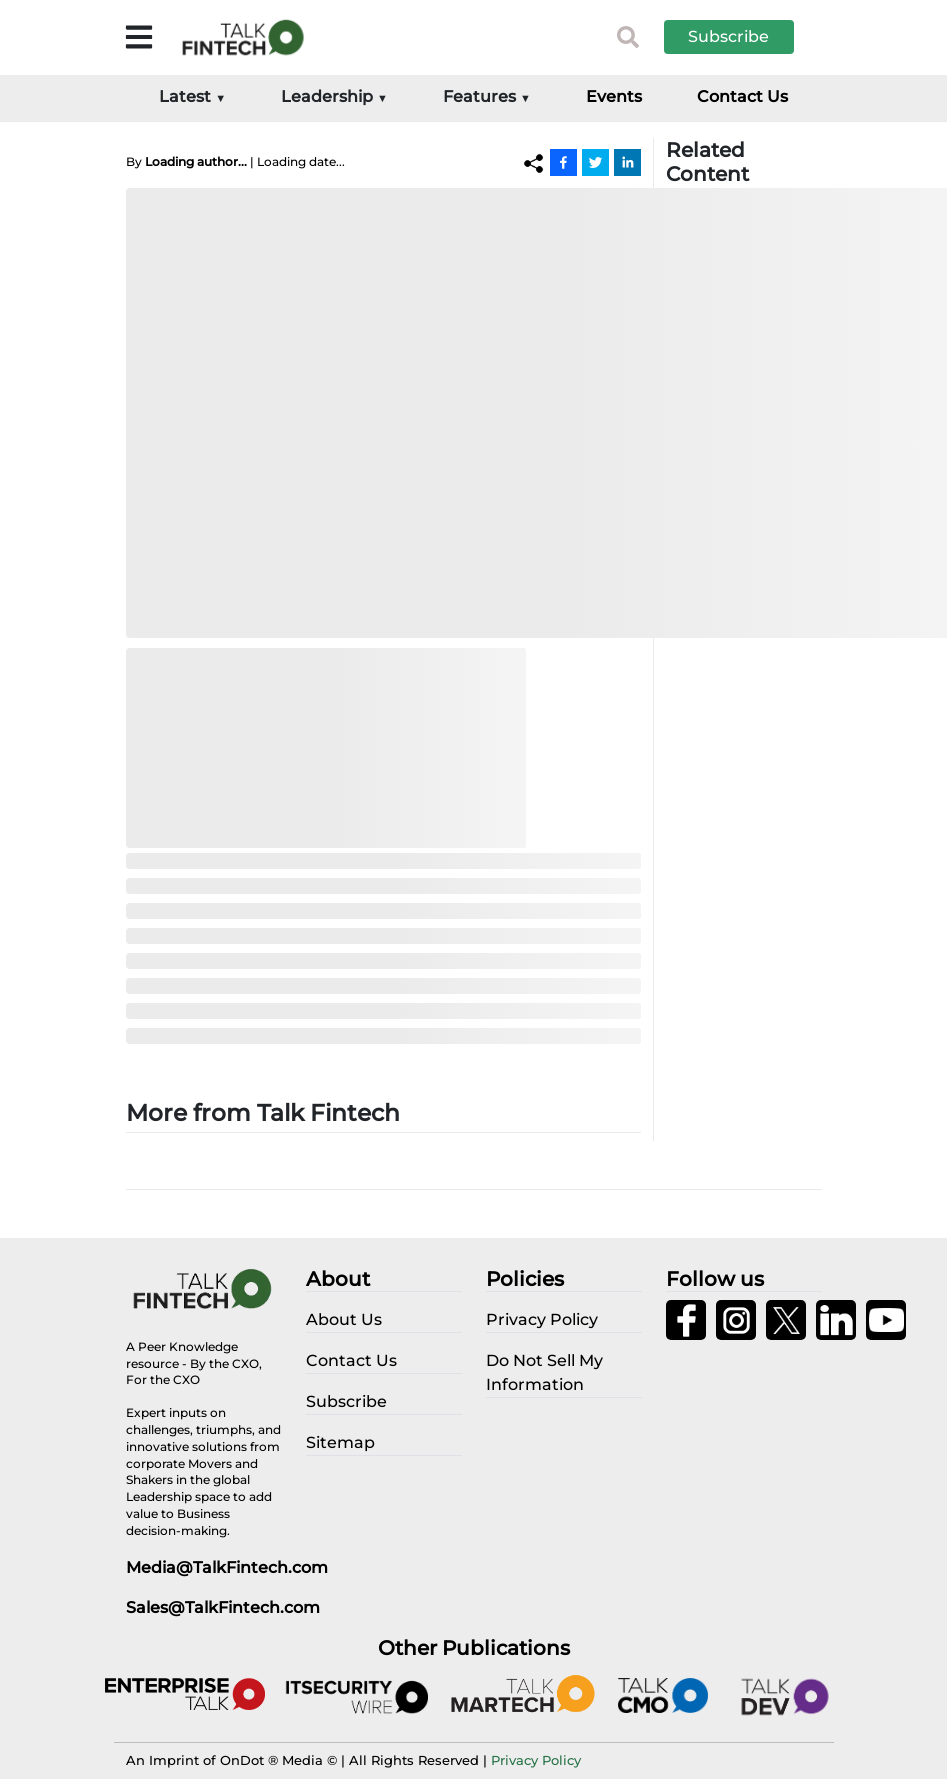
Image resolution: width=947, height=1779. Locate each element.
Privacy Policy (536, 1760)
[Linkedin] (627, 162)
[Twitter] (595, 162)
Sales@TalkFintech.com (223, 1607)
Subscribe (728, 36)
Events (614, 96)
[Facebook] (563, 162)
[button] (744, 37)
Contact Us (742, 96)
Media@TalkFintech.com (227, 1567)
